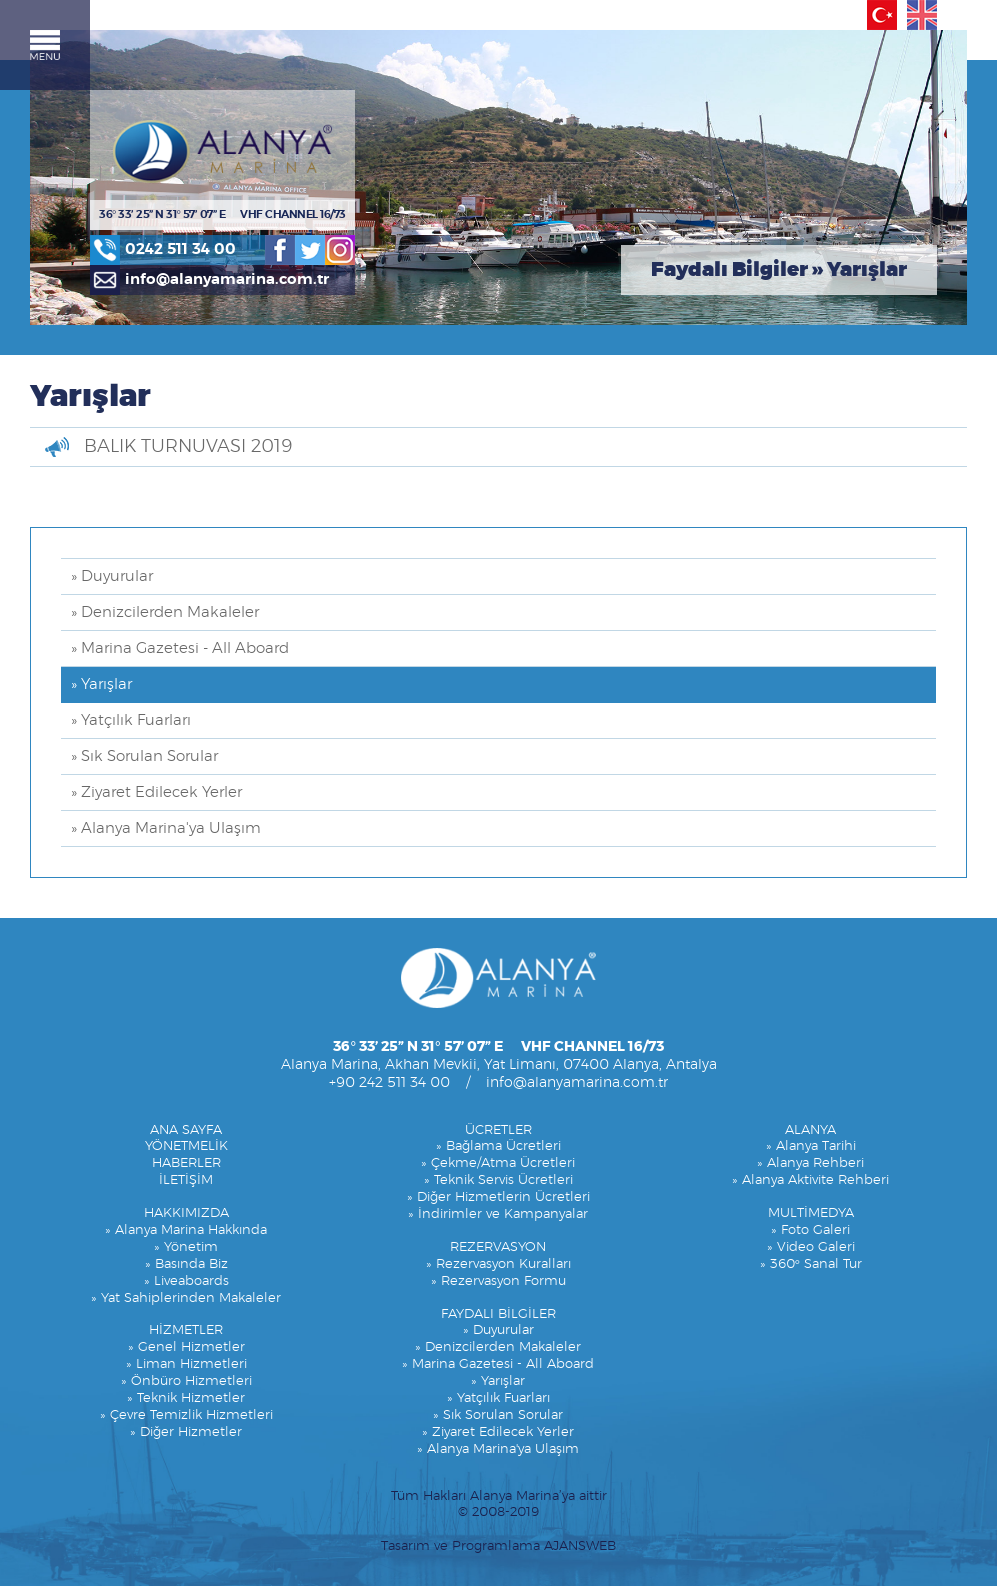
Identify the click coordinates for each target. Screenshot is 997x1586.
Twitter (310, 250)
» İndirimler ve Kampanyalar (498, 1214)
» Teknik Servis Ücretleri (498, 1180)
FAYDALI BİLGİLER (498, 1314)
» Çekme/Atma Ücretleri (498, 1163)
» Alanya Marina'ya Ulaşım (166, 828)
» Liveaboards (186, 1281)
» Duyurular (112, 576)
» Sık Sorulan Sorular (144, 756)
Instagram (340, 250)
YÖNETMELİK (186, 1146)
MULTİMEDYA (811, 1213)
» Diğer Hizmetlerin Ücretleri (498, 1197)
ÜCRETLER (498, 1130)
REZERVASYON (498, 1247)
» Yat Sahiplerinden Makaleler (186, 1298)
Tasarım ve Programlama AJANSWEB (498, 1546)
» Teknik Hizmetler (186, 1398)
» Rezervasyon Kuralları (498, 1264)
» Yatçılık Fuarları (131, 720)
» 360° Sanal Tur (811, 1264)
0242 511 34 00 (180, 249)
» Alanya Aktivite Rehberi (810, 1180)
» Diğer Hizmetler (186, 1432)
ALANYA (810, 1130)
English (922, 15)
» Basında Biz (186, 1264)
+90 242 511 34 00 (389, 1083)
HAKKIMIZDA (186, 1213)
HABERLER (186, 1163)
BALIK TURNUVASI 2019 (188, 447)
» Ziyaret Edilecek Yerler (156, 792)
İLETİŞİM (186, 1180)
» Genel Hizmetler (186, 1347)
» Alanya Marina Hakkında (186, 1230)
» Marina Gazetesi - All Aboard (180, 648)
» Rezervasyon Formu (498, 1281)
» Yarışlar (101, 684)
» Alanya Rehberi (810, 1163)
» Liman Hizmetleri (186, 1364)
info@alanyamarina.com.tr (227, 279)
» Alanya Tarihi (811, 1146)
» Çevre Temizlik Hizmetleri (186, 1415)
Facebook (280, 250)
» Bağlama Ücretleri (498, 1146)
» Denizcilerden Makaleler (165, 612)
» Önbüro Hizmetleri (186, 1381)
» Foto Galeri (810, 1230)
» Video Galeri (811, 1247)
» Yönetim (186, 1247)
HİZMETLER (186, 1330)
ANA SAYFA (186, 1130)
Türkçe (882, 15)
